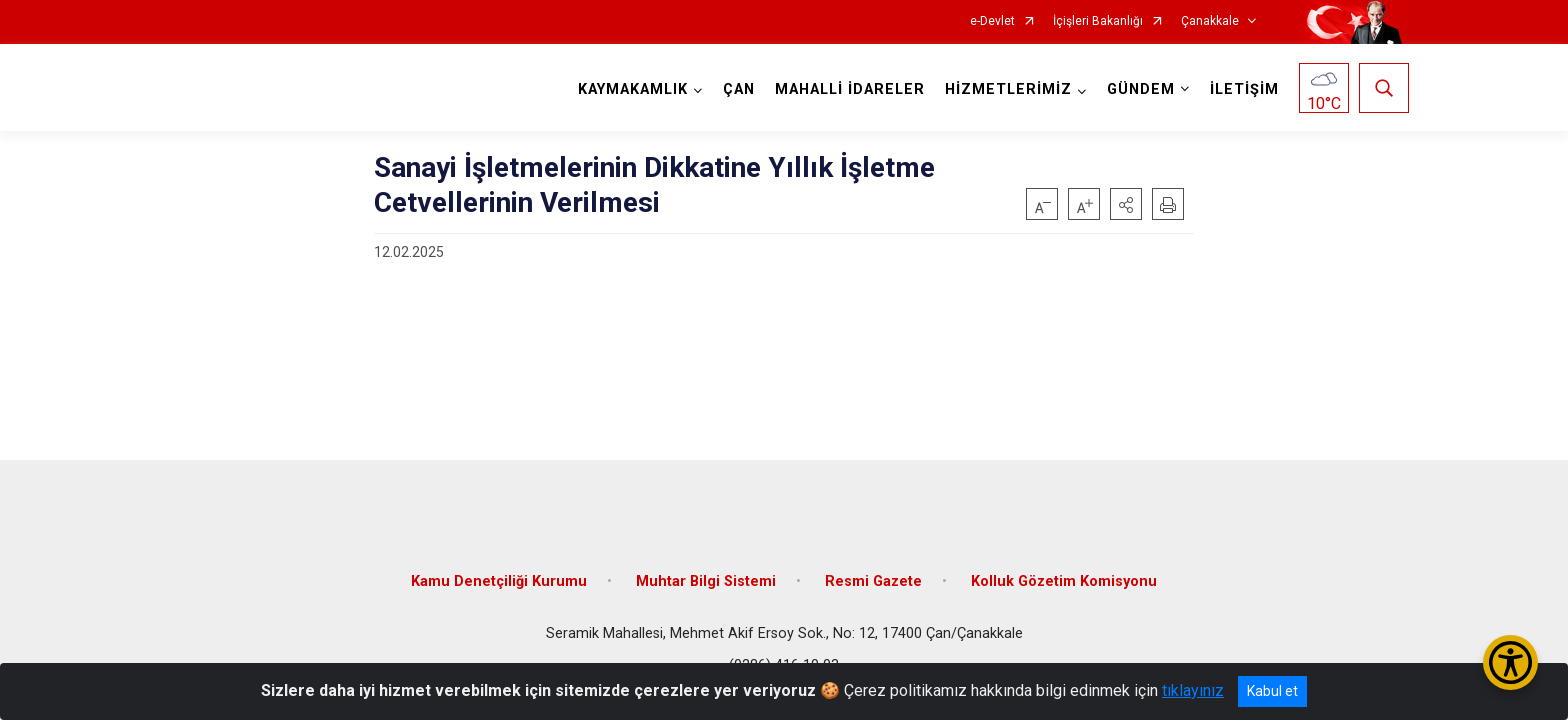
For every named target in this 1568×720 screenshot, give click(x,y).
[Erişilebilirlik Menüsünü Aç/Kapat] (1510, 662)
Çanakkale (1210, 21)
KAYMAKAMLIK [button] (631, 89)
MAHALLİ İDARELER (848, 89)
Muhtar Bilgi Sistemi (706, 572)
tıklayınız (1193, 690)
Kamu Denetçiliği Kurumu (499, 572)
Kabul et (1272, 691)
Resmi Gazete (873, 572)
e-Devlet (992, 21)
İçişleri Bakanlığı (1098, 21)
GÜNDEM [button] (1139, 89)
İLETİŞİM (1242, 89)
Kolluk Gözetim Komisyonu (1064, 572)
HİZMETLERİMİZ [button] (1006, 89)
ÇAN (737, 89)
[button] (1126, 204)
